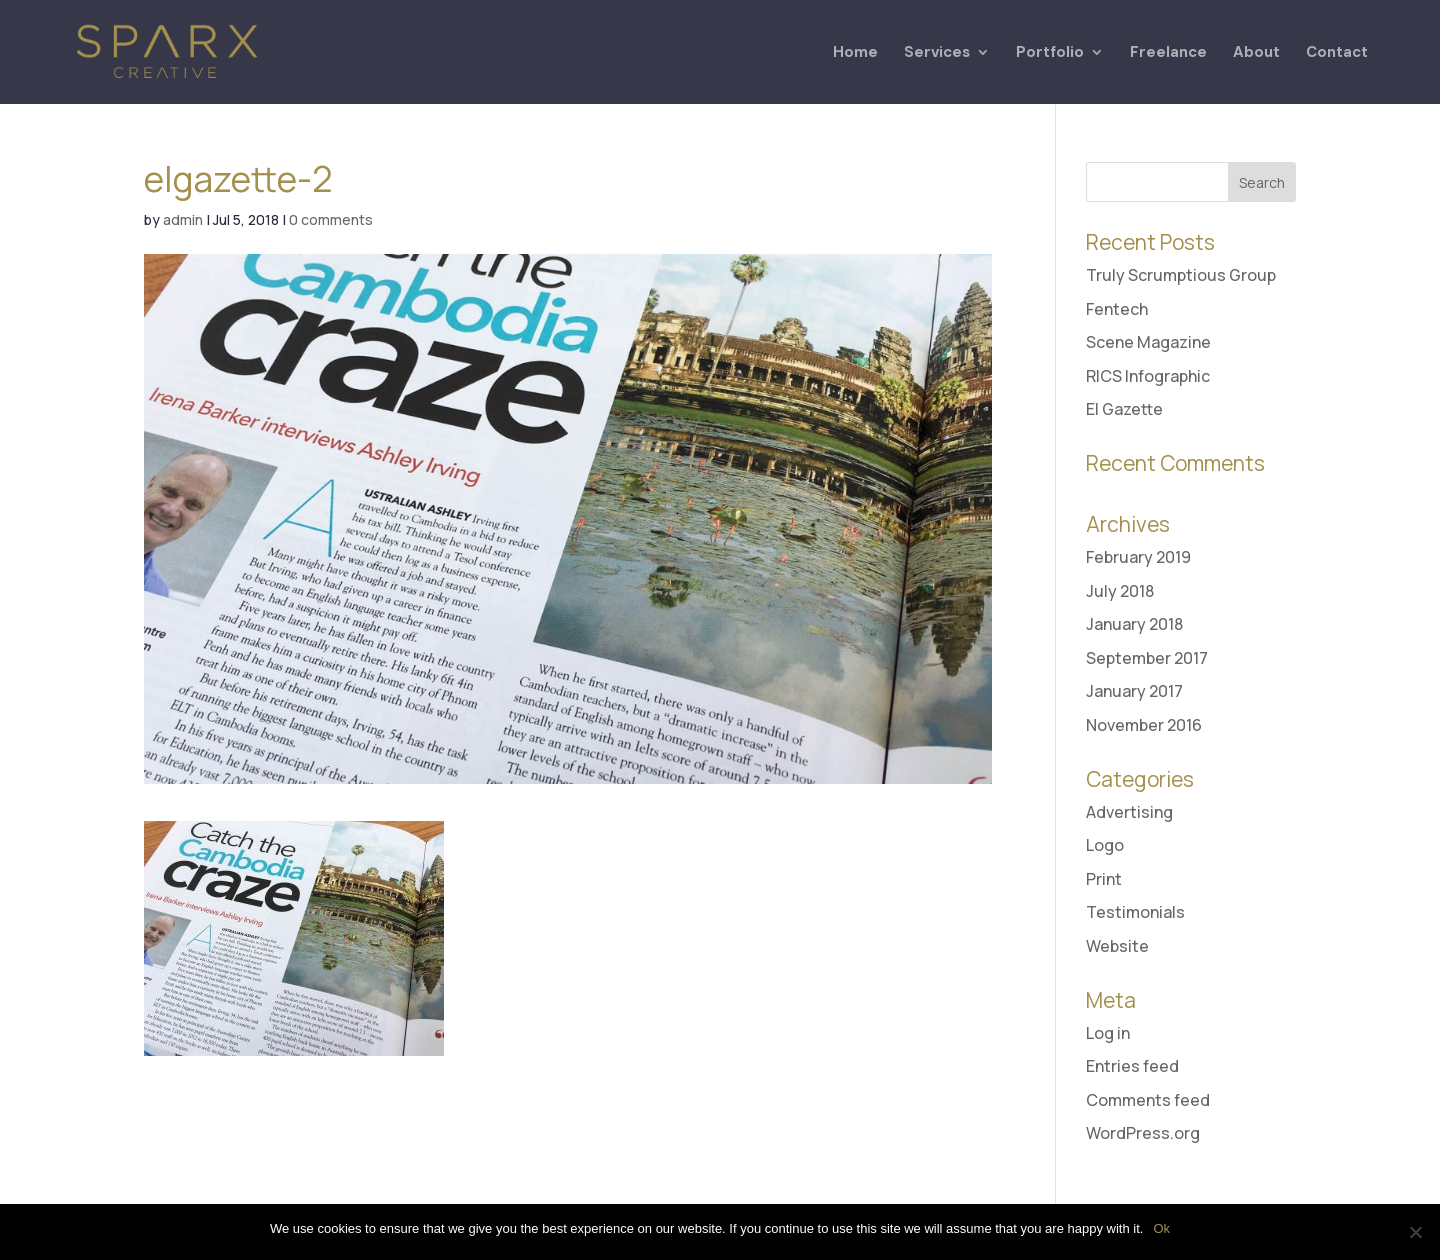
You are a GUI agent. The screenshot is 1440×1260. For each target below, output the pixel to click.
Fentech (1117, 309)
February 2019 (1138, 557)
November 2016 (1144, 725)
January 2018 (1134, 624)
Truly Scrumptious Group (1181, 275)
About (1256, 53)
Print (1104, 879)
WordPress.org (1143, 1133)
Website (1117, 946)
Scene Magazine (1148, 342)
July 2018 (1120, 591)
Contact (1337, 53)
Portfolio (1050, 53)
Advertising (1129, 812)
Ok (1161, 1228)
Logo (1105, 845)
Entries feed (1132, 1066)
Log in (1108, 1033)
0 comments (331, 219)
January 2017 (1134, 691)
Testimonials (1135, 912)
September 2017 (1147, 658)
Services (937, 53)
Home (855, 53)
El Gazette (1124, 409)
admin (183, 219)
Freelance (1168, 53)
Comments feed (1148, 1100)
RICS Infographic (1148, 376)
